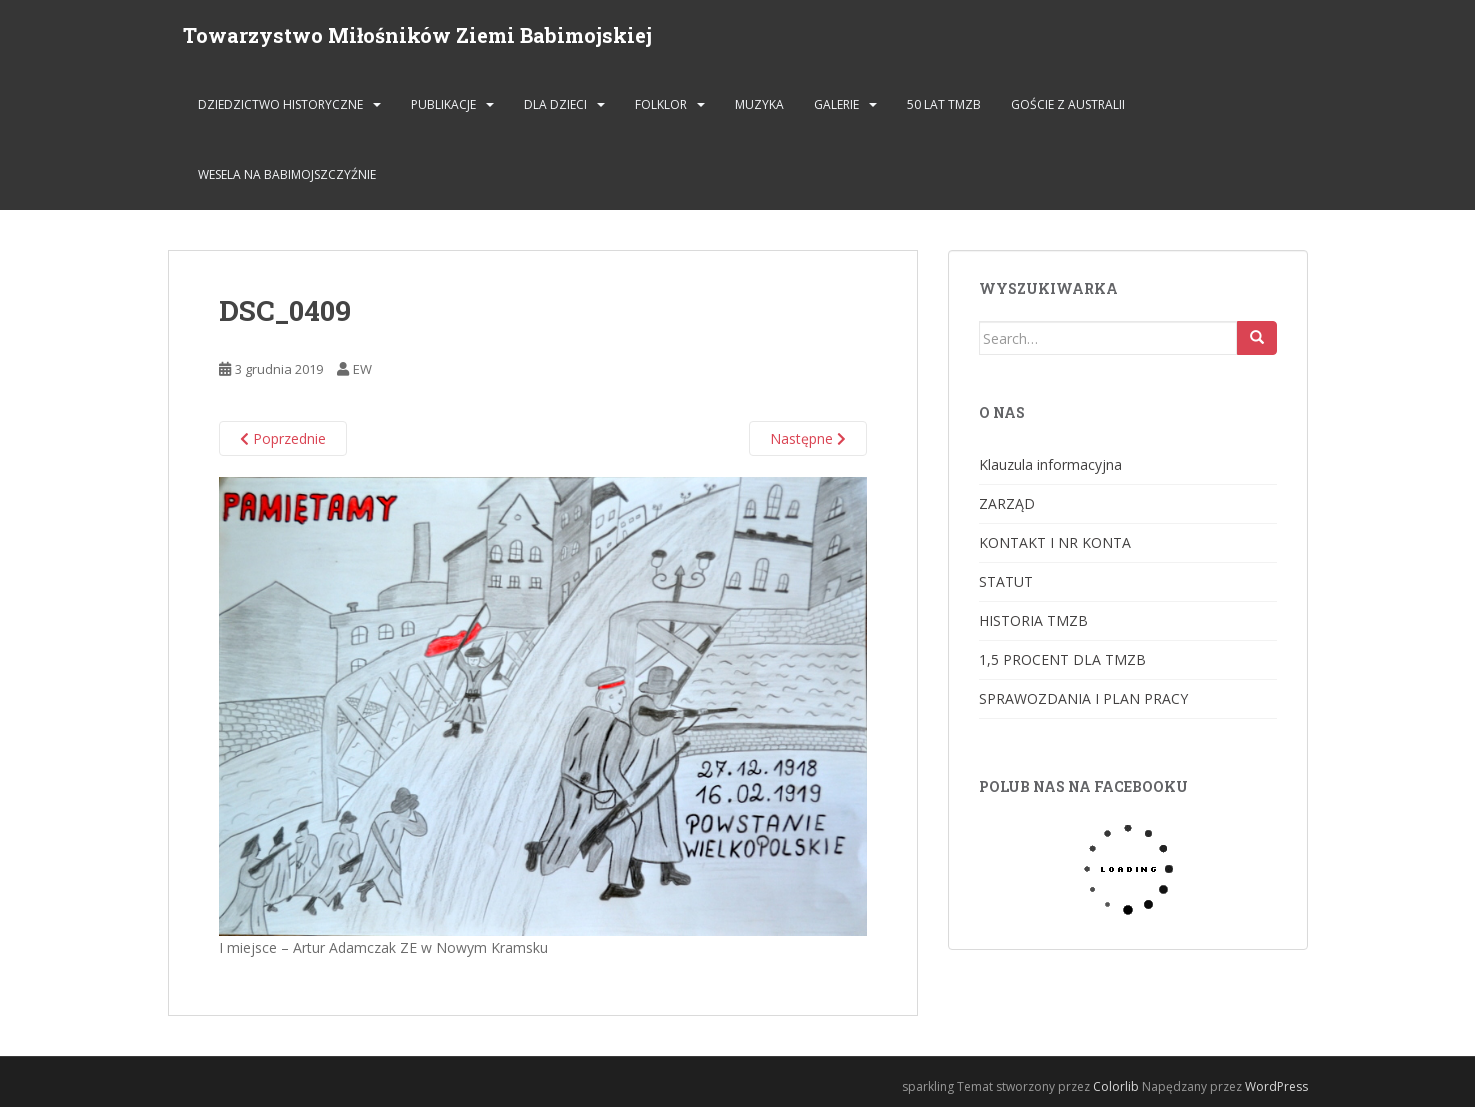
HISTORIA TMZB (1033, 620)
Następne (808, 438)
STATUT (1006, 581)
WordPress (1276, 1086)
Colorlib (1116, 1086)
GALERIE (836, 104)
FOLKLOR (661, 104)
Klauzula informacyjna (1050, 464)
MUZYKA (759, 104)
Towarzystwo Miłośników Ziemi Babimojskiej (417, 35)
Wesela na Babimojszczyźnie (287, 174)
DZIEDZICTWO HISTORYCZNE (280, 104)
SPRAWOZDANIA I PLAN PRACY (1083, 698)
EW (362, 369)
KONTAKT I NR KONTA (1055, 542)
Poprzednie (283, 438)
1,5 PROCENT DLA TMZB (1062, 659)
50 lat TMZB (944, 104)
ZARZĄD (1007, 503)
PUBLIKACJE (443, 104)
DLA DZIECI (555, 104)
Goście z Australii (1068, 104)
